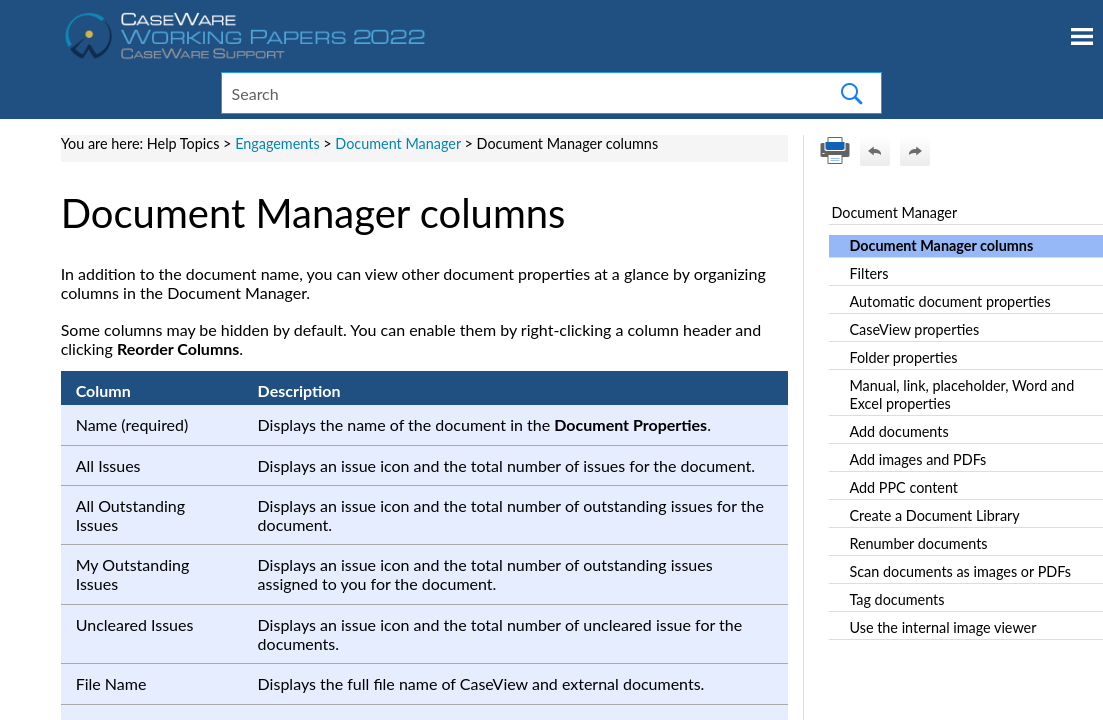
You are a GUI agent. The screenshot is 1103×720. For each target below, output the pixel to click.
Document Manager (397, 143)
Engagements (277, 143)
